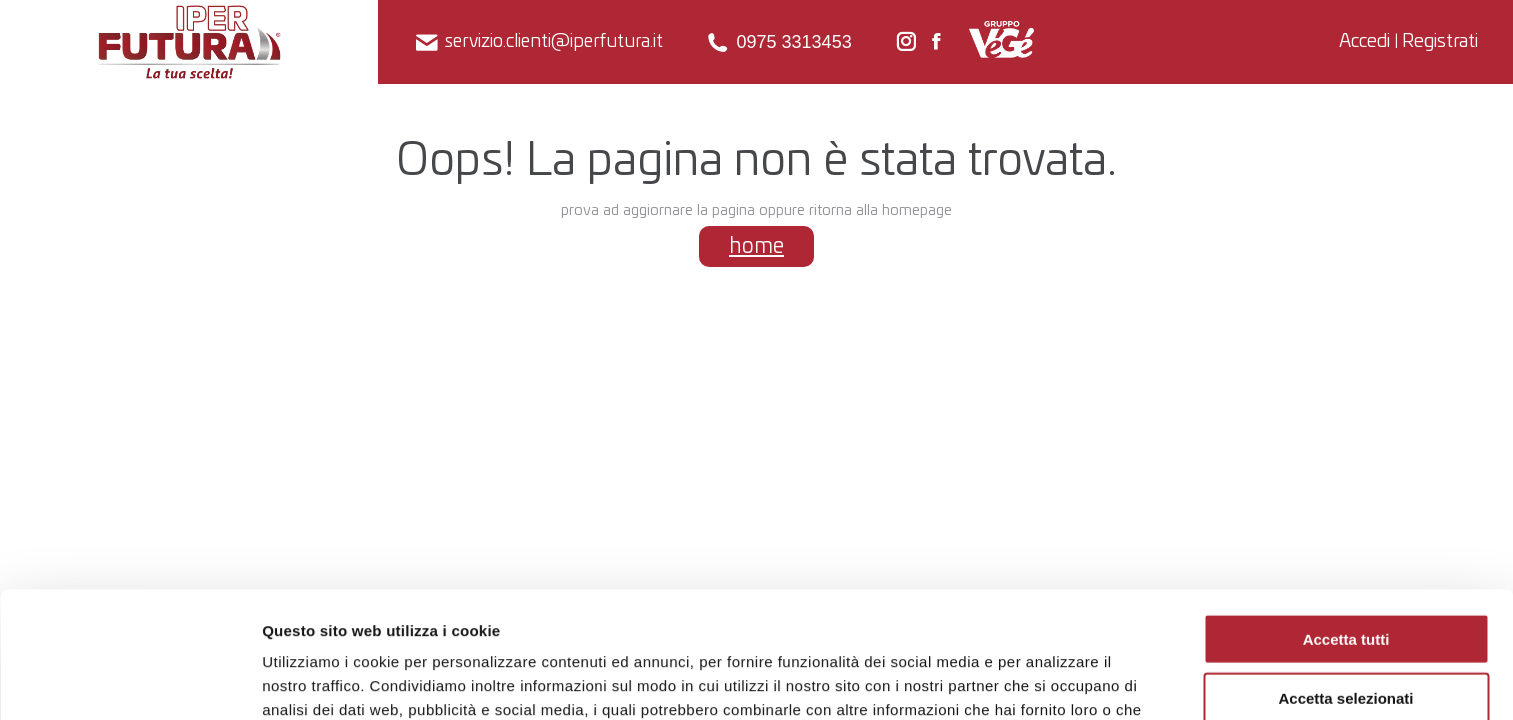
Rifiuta (1346, 637)
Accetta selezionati (1345, 579)
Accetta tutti (1346, 520)
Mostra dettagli (1049, 680)
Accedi (1364, 41)
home (756, 246)
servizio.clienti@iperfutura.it (538, 42)
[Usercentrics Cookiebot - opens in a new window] (129, 681)
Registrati (1440, 41)
